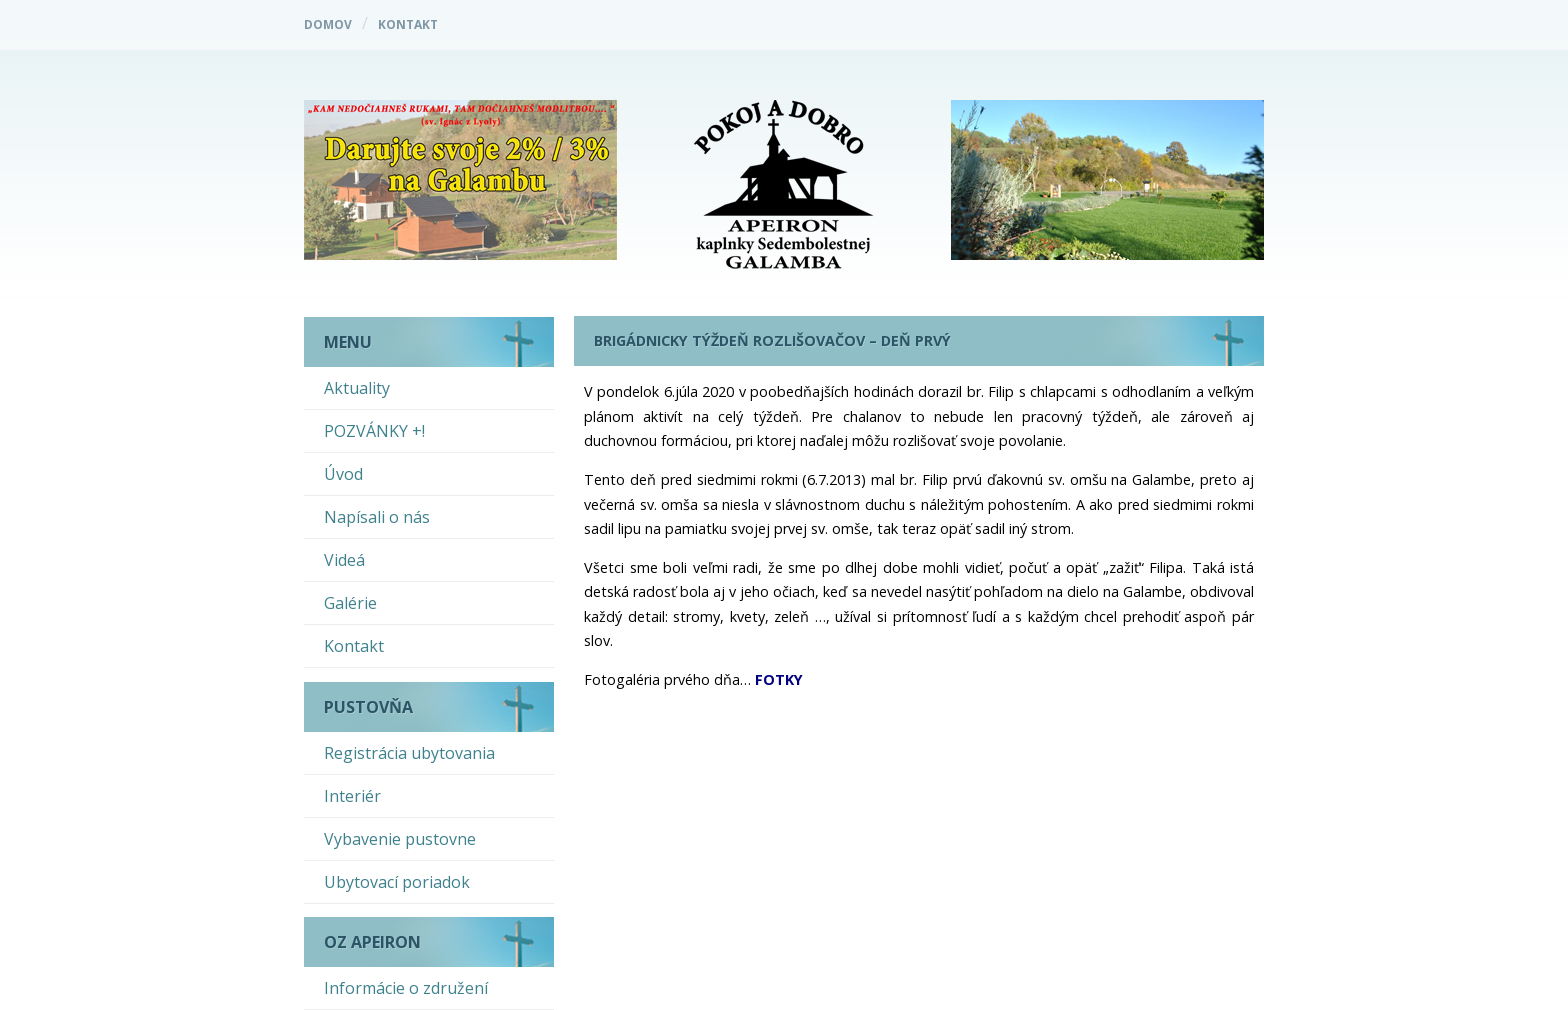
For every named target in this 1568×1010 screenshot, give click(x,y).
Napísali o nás (377, 517)
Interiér (352, 796)
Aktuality (357, 388)
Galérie (350, 603)
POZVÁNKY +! (374, 431)
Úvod (343, 474)
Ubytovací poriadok (397, 882)
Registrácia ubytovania (409, 753)
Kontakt (408, 24)
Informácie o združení (406, 988)
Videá (344, 560)
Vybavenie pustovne (400, 839)
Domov (328, 24)
